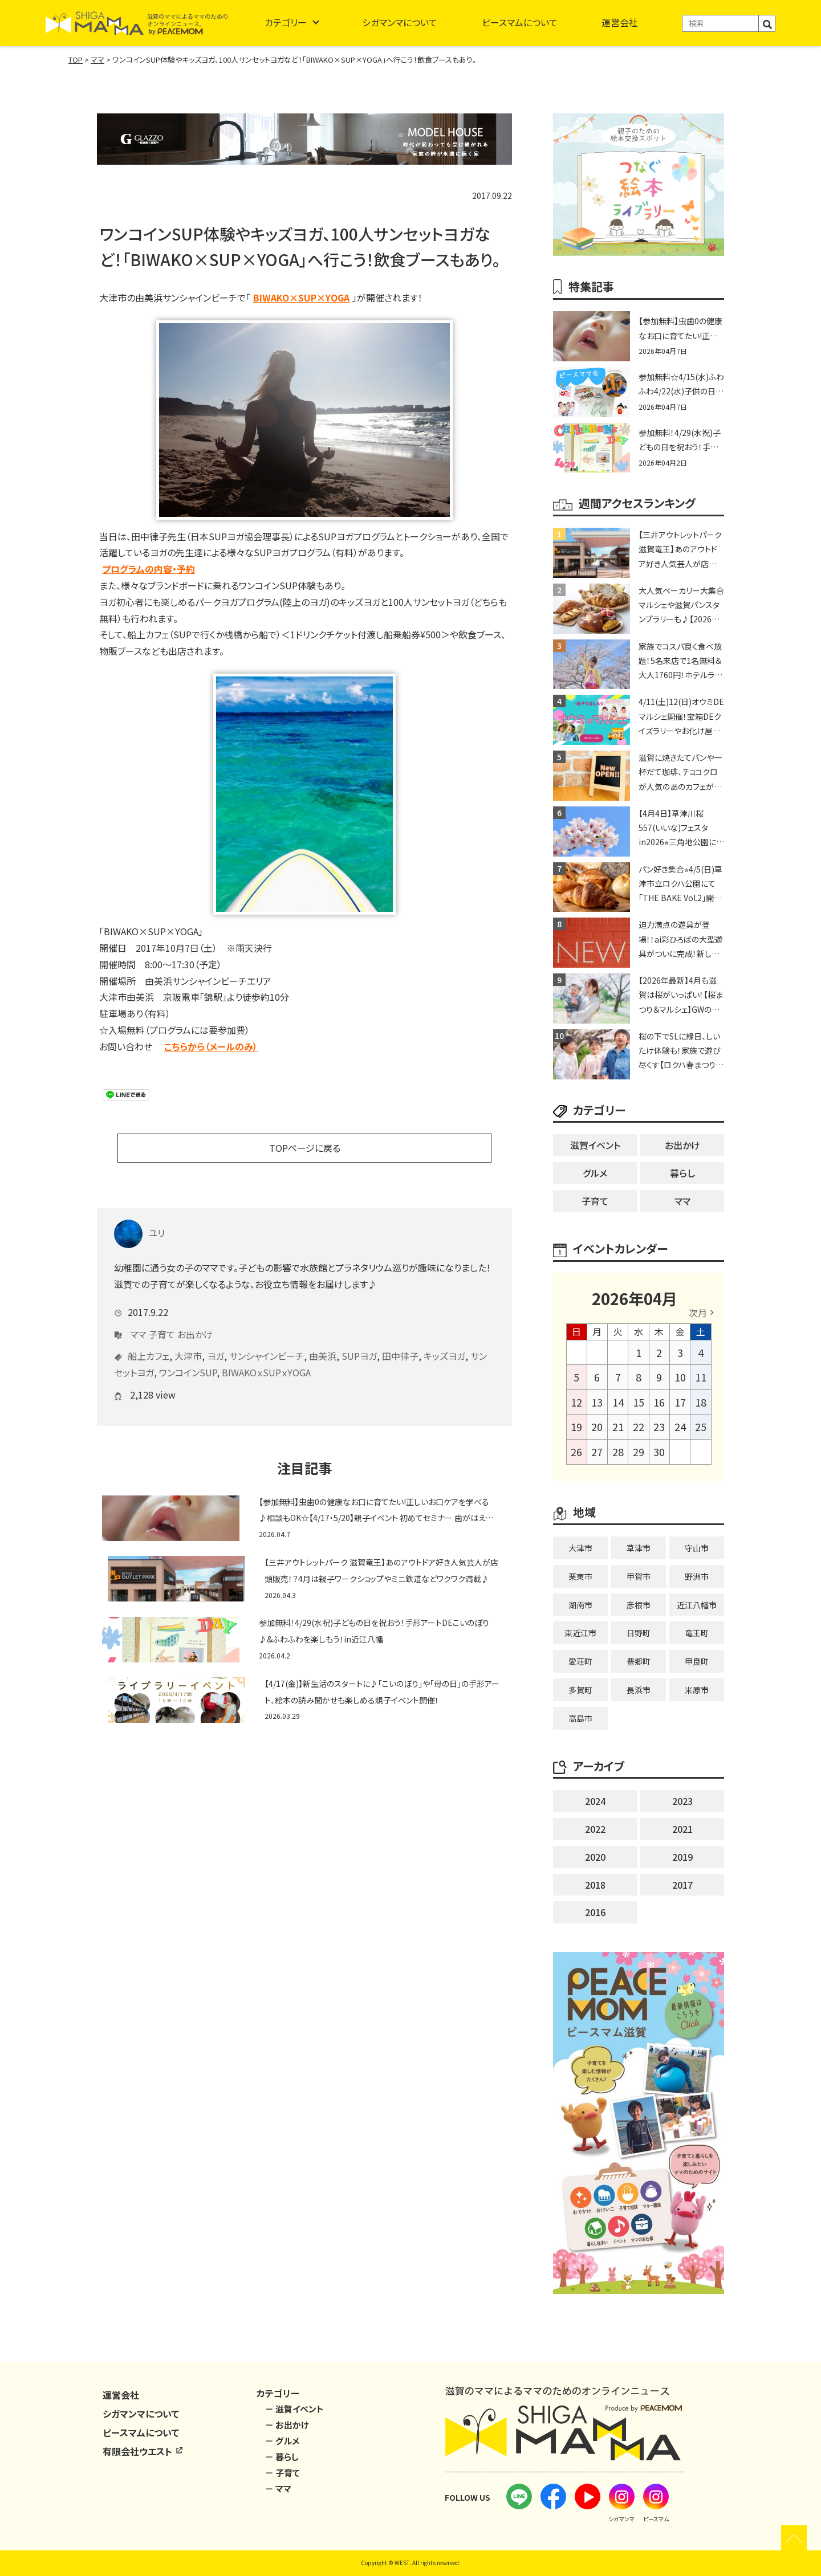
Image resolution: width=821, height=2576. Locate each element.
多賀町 (580, 1689)
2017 (682, 1885)
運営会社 (619, 22)
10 (680, 1376)
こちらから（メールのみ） (211, 1046)
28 (618, 1451)
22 (638, 1426)
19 (576, 1426)
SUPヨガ (359, 1339)
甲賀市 (639, 1576)
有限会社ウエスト (143, 2451)
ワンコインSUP (188, 1355)
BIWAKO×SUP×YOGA (301, 297)
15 (638, 1402)
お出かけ (195, 1317)
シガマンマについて (399, 22)
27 (597, 1451)
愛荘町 (580, 1661)
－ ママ (278, 2489)
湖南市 (580, 1605)
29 (638, 1451)
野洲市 (697, 1576)
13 (597, 1402)
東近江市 (580, 1632)
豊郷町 (639, 1661)
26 (576, 1451)
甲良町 (697, 1661)
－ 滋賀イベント (294, 2409)
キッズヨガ (444, 1339)
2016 (595, 1912)
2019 (682, 1857)
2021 (682, 1829)
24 (680, 1426)
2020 (595, 1857)
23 (659, 1426)
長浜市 (639, 1689)
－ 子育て (282, 2473)
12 (576, 1402)
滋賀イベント (595, 1145)
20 (597, 1426)
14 (618, 1402)
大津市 (188, 1339)
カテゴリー (286, 22)
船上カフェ (148, 1339)
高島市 (580, 1718)
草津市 (639, 1548)
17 (680, 1402)
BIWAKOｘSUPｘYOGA (266, 1355)
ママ (138, 1317)
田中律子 (400, 1339)
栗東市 (580, 1576)
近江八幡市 (697, 1605)
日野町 (639, 1632)
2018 (595, 1885)
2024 (595, 1801)
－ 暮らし (282, 2457)
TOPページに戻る (304, 1148)
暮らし (682, 1173)
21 (618, 1426)
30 (659, 1451)
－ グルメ (282, 2441)
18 (700, 1402)
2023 (682, 1801)
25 (700, 1426)
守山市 (697, 1548)
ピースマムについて (520, 22)
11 (700, 1376)
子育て (161, 1317)
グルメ (595, 1173)
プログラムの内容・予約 (148, 569)
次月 (698, 1312)
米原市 (697, 1689)
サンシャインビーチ (266, 1339)
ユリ (139, 1215)
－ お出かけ (287, 2425)
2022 (595, 1829)
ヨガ (215, 1339)
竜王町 (697, 1632)
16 (659, 1402)
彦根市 (639, 1605)
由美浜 (322, 1339)
